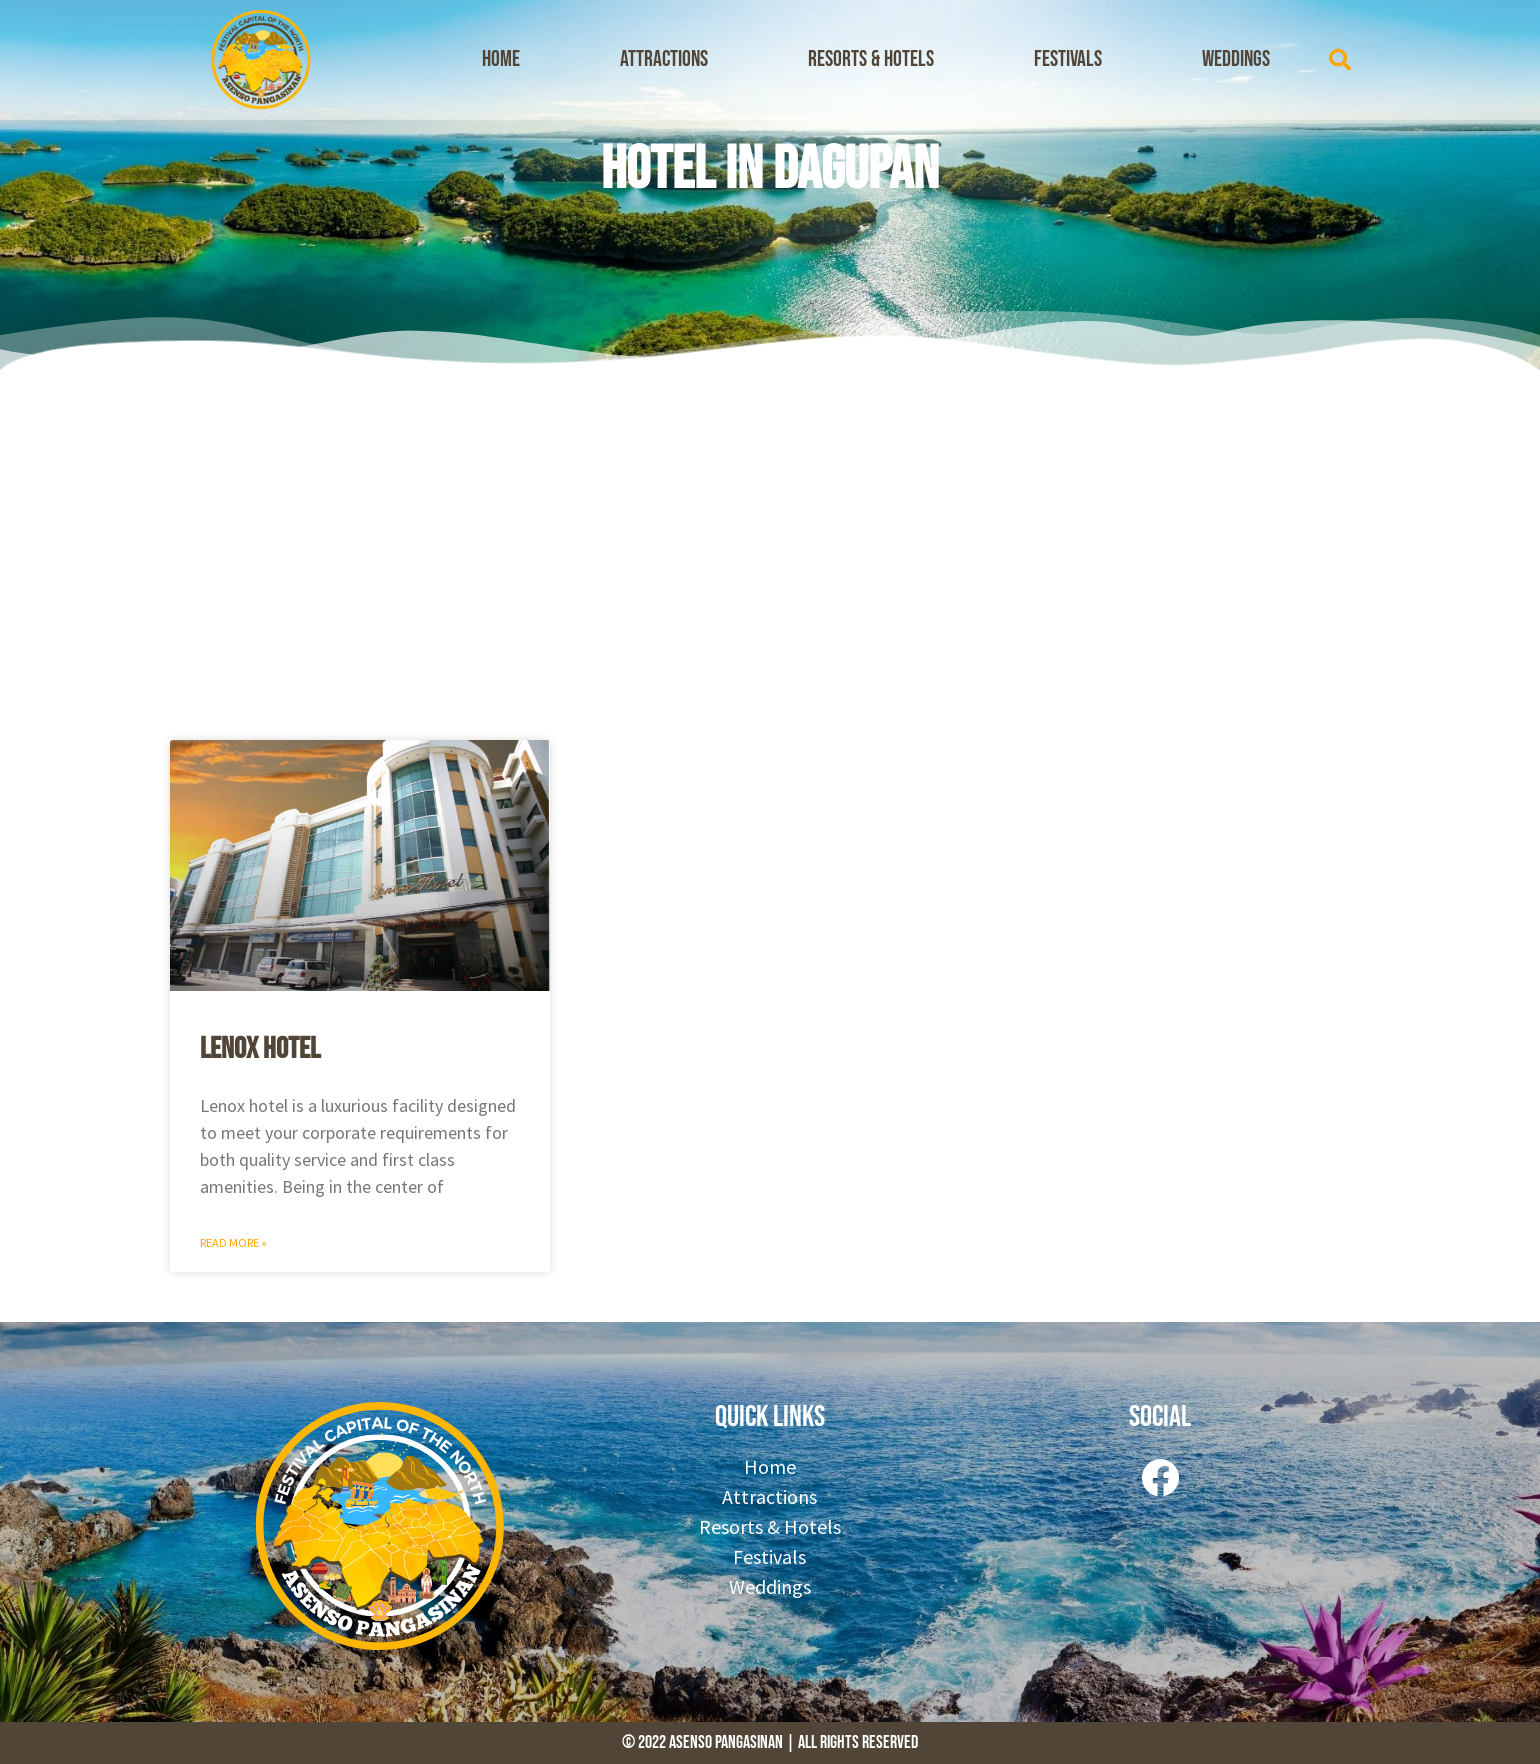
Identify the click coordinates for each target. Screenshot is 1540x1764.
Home (501, 59)
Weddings (1236, 59)
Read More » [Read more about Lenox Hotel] (233, 1242)
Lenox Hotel (260, 1049)
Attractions (664, 59)
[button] (1340, 60)
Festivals (1068, 59)
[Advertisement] (770, 550)
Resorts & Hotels (871, 59)
